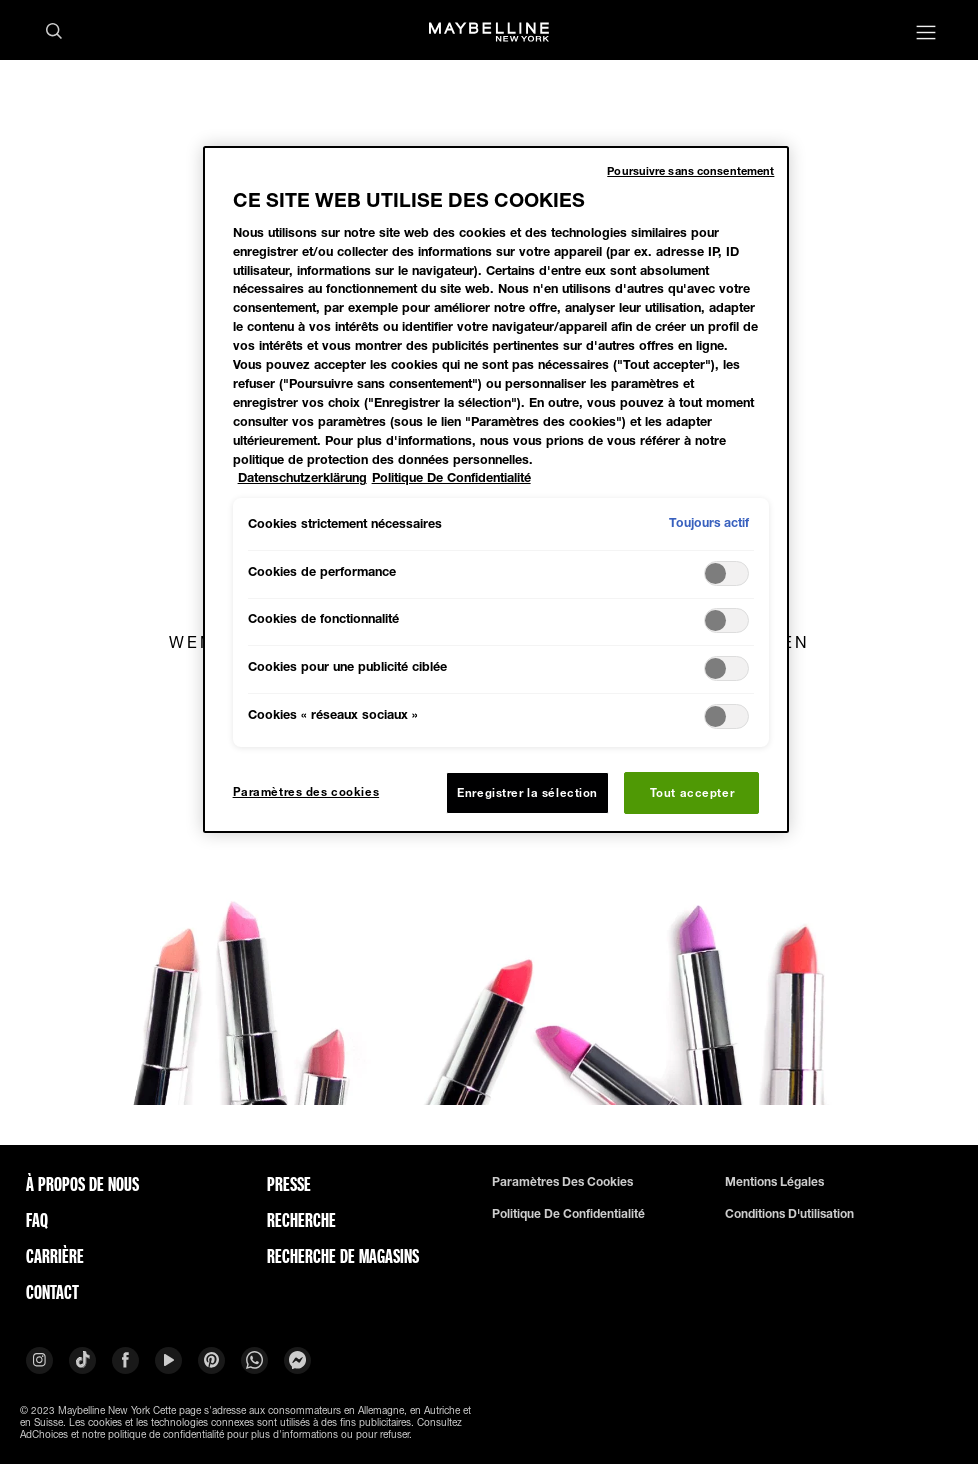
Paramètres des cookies (562, 1182)
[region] (496, 489)
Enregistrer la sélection (527, 792)
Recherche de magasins (343, 1256)
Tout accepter (692, 792)
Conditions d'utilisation (789, 1214)
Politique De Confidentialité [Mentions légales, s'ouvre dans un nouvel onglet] (451, 477)
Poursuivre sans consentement (690, 170)
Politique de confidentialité (568, 1214)
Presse (289, 1184)
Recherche (301, 1220)
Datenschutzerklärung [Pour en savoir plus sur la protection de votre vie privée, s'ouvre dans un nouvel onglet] (302, 477)
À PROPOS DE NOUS (82, 1184)
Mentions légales (774, 1182)
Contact (52, 1292)
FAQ (37, 1220)
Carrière (55, 1256)
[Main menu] (926, 34)
